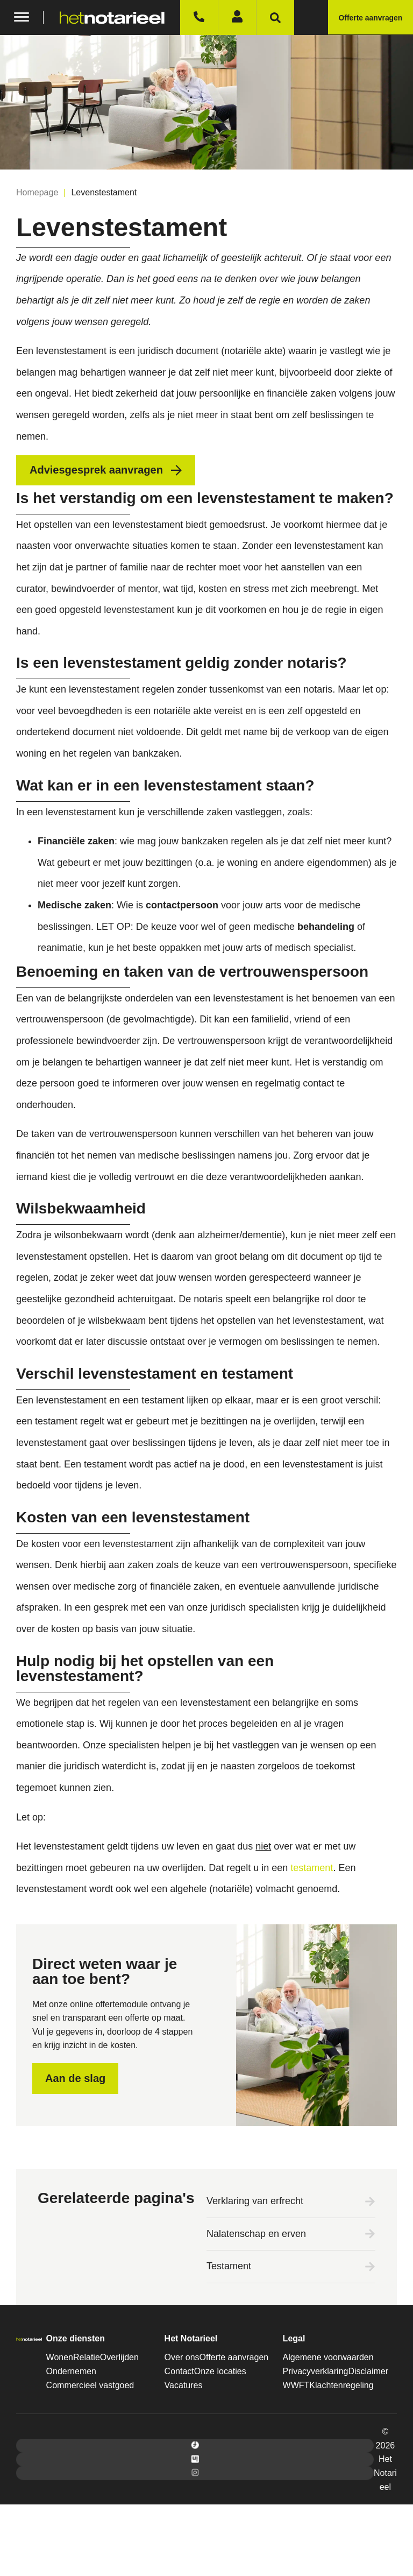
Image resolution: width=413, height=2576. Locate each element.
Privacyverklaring (315, 2371)
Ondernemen (71, 2371)
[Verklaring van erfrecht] (370, 2201)
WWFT (296, 2385)
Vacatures (184, 2385)
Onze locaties (220, 2371)
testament (311, 1867)
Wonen (59, 2357)
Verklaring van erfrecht (254, 2201)
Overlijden (119, 2357)
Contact (179, 2371)
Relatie (86, 2357)
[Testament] (370, 2266)
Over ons (182, 2357)
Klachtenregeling (341, 2385)
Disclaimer (368, 2371)
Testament (228, 2266)
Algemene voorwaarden (328, 2357)
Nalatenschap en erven (256, 2233)
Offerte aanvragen (234, 2357)
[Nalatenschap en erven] (370, 2233)
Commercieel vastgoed (90, 2385)
